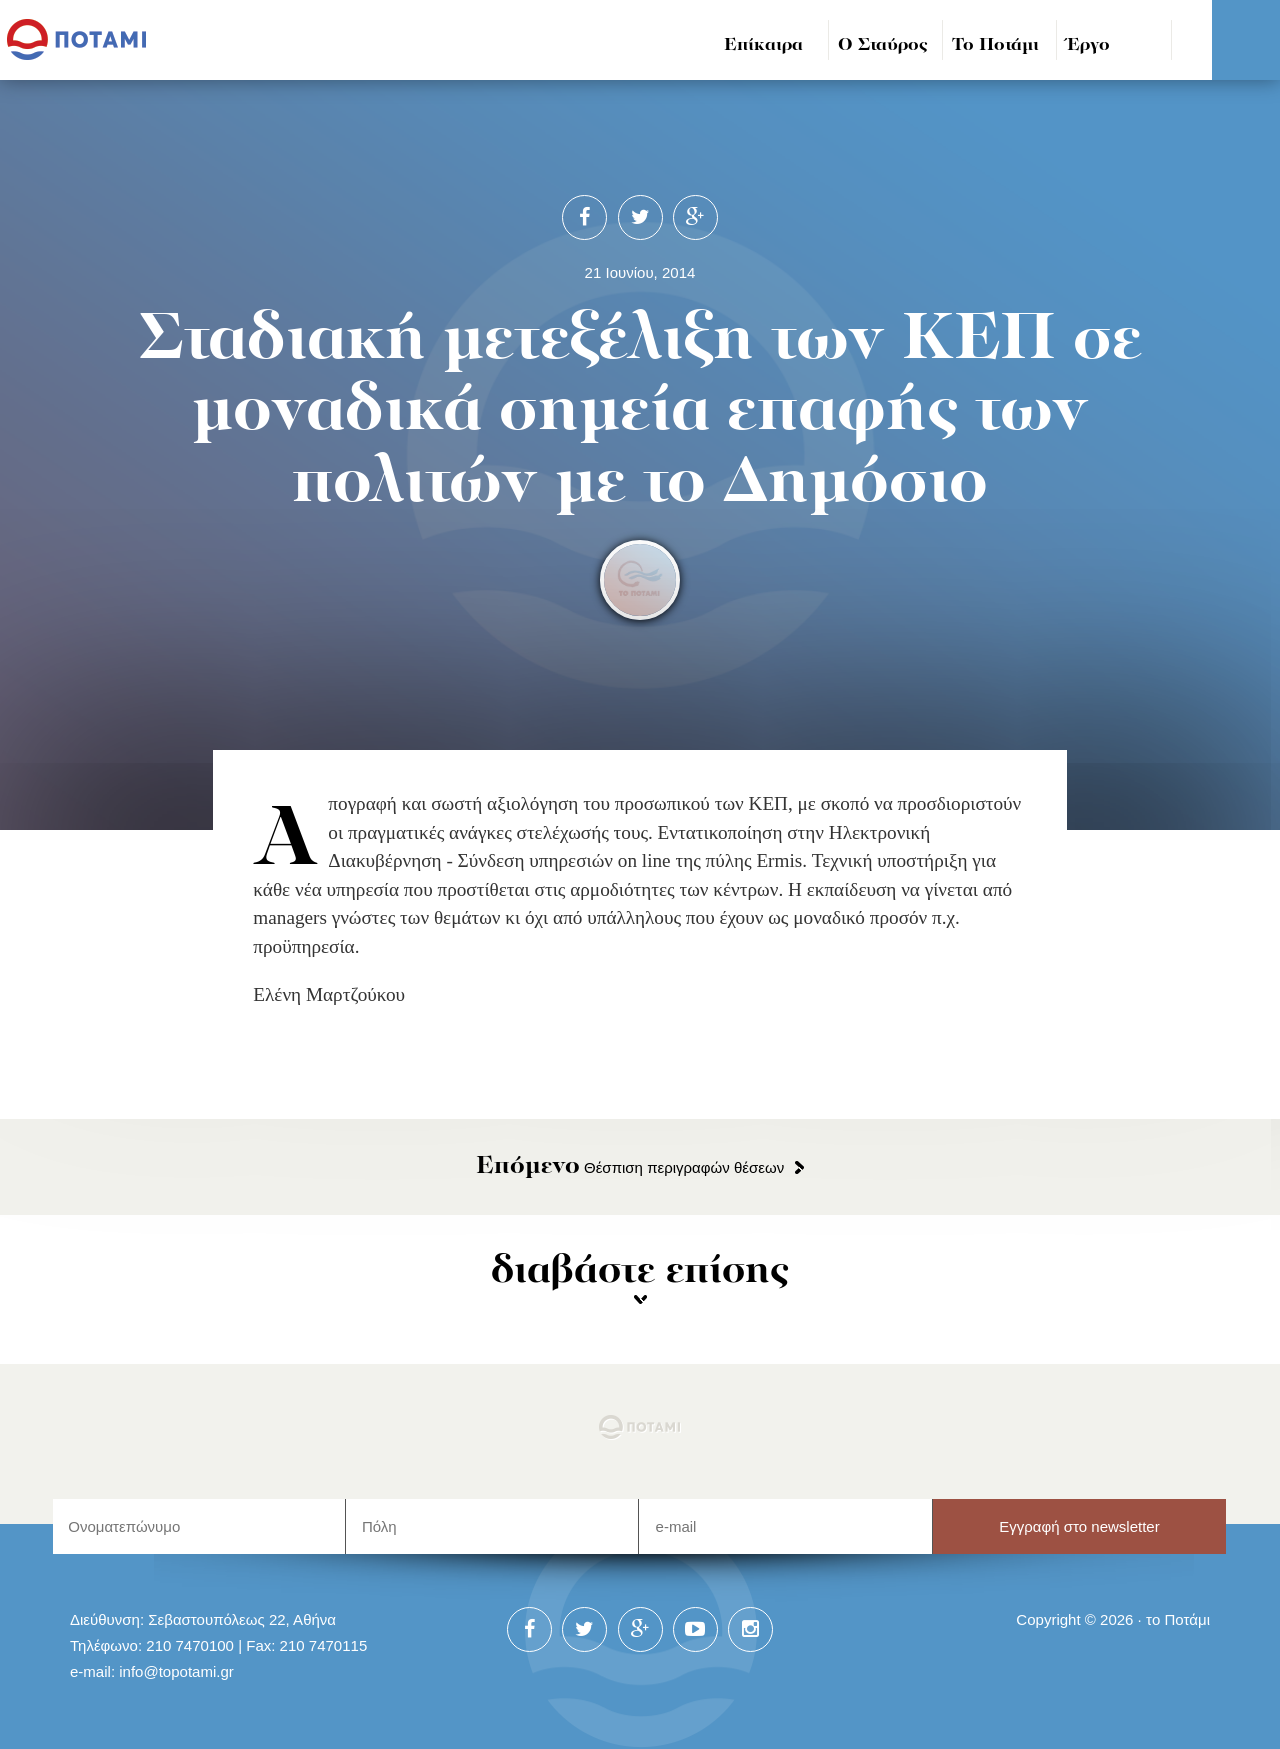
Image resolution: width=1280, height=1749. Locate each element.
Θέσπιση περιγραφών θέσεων (630, 1167)
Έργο (1088, 45)
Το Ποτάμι (995, 45)
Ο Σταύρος (883, 45)
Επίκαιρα (763, 45)
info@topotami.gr (176, 1671)
